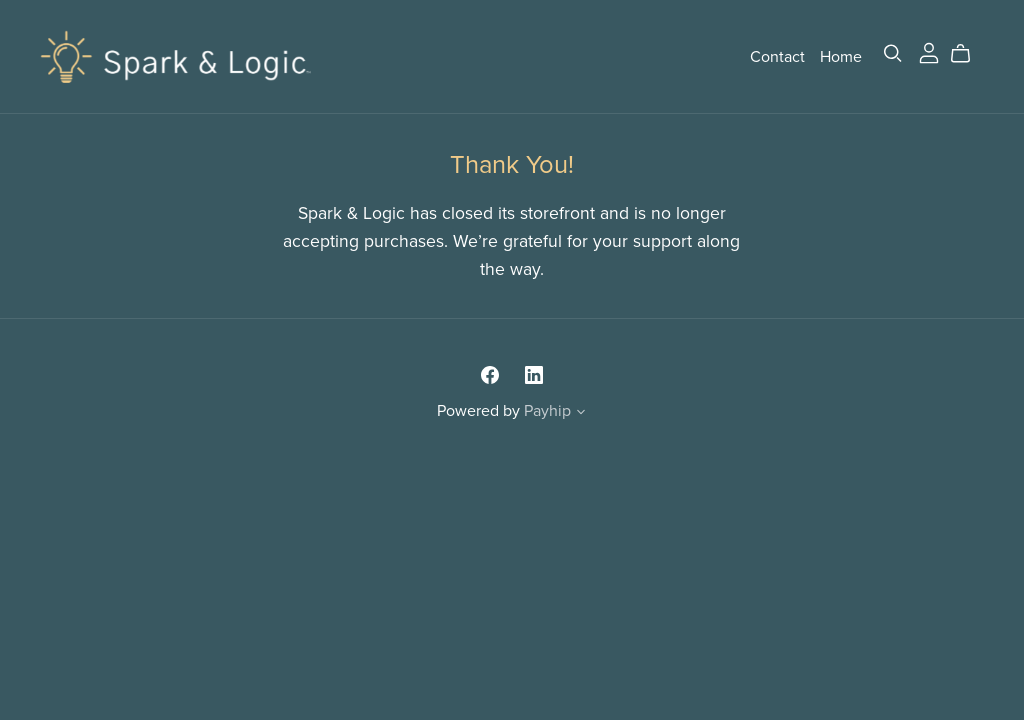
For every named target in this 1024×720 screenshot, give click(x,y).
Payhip (547, 411)
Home (841, 56)
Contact (777, 56)
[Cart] (968, 54)
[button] (581, 414)
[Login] (929, 52)
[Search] (893, 53)
